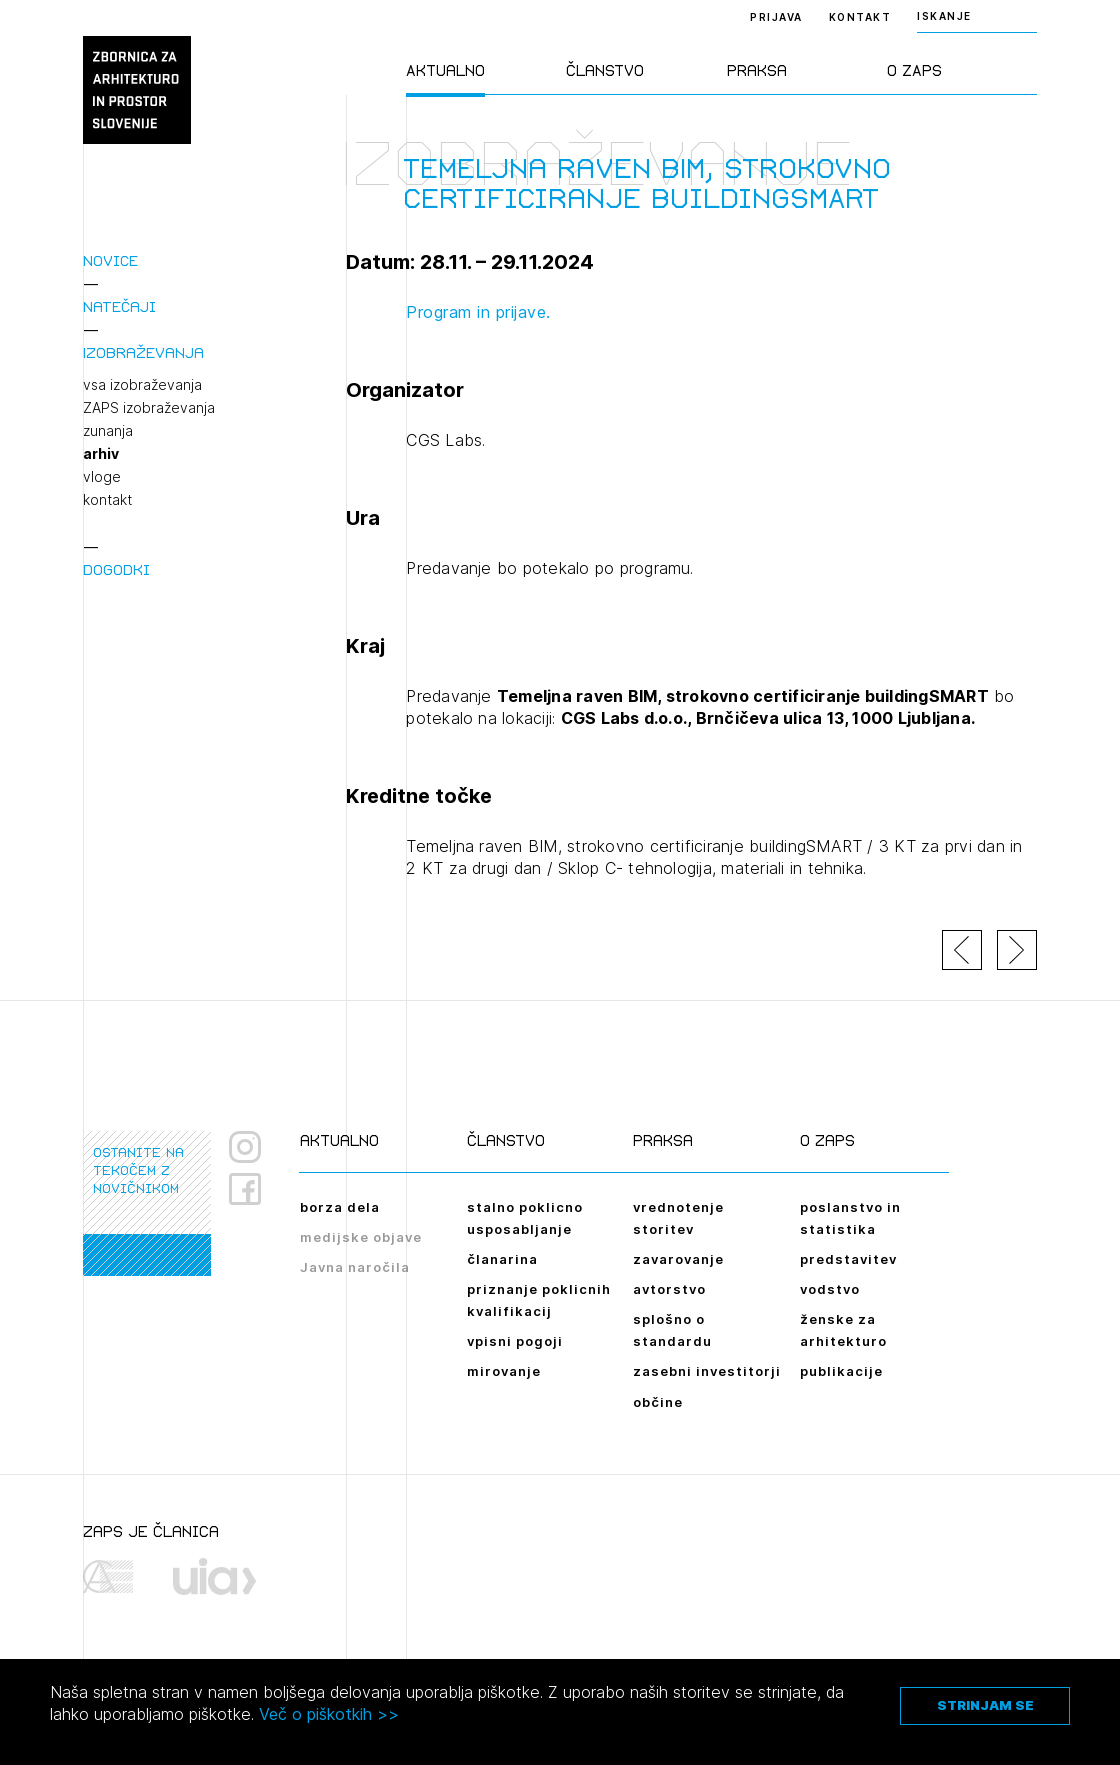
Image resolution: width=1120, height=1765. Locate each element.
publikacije (841, 1371)
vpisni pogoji (515, 1341)
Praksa (757, 70)
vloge (102, 477)
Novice (110, 260)
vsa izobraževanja (142, 385)
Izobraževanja (143, 352)
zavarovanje (678, 1259)
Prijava (776, 17)
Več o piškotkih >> (329, 1714)
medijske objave (361, 1237)
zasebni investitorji (707, 1371)
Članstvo (605, 70)
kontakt (107, 500)
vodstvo (830, 1289)
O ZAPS (914, 70)
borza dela (340, 1207)
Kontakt (860, 17)
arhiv (101, 454)
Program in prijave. (478, 312)
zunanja (108, 431)
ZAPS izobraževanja (149, 408)
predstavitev (848, 1259)
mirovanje (504, 1371)
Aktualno (445, 70)
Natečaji (119, 306)
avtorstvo (669, 1289)
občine (658, 1402)
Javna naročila (355, 1267)
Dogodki (116, 569)
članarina (502, 1259)
